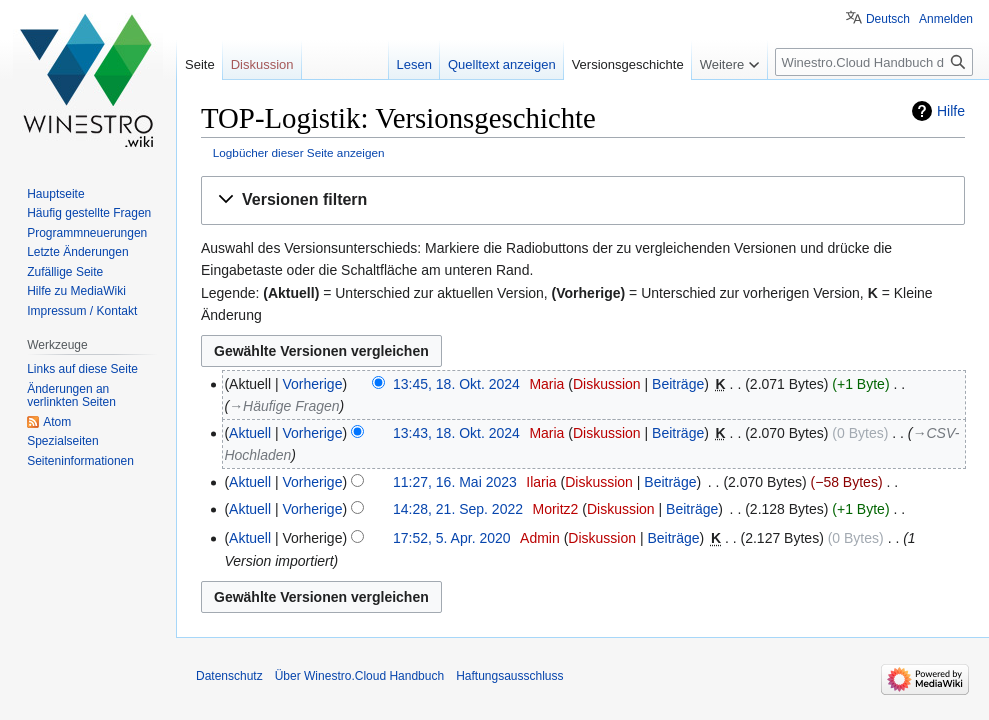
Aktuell (250, 433)
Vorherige (313, 384)
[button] (583, 200)
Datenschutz (229, 676)
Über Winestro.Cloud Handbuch (359, 676)
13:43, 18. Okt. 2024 (456, 433)
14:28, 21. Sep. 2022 (458, 509)
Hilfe (951, 111)
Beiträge (678, 384)
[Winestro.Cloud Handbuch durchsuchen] (874, 62)
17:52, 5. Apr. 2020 (452, 538)
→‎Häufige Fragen (284, 406)
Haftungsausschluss (509, 676)
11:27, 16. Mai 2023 (455, 482)
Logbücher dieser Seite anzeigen (299, 152)
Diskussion (607, 384)
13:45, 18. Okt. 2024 (456, 384)
